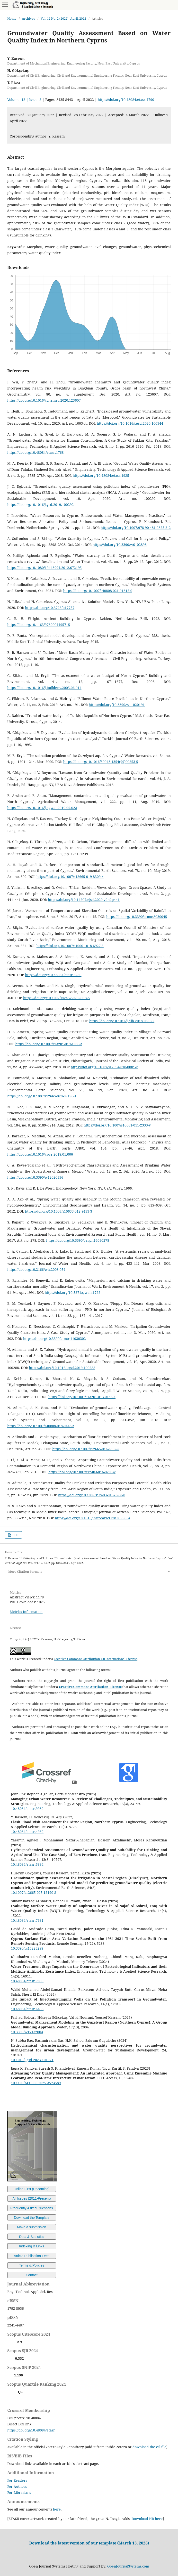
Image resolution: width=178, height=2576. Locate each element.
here (57, 2509)
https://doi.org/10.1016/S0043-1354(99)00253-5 (100, 761)
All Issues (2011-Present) (31, 2198)
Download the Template (31, 2218)
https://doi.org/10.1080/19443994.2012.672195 (44, 567)
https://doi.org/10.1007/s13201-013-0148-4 (82, 1396)
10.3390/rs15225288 (27, 1948)
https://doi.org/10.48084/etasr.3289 (53, 974)
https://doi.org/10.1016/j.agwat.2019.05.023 (42, 807)
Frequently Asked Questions (31, 2208)
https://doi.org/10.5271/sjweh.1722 (72, 1292)
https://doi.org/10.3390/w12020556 (35, 1177)
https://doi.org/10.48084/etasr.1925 (101, 475)
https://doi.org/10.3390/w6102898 (120, 544)
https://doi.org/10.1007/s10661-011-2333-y (117, 1125)
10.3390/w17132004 (27, 2032)
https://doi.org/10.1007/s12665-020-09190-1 (41, 1096)
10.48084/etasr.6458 (27, 2009)
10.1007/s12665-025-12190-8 (33, 1892)
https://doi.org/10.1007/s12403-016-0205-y (82, 1472)
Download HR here (147, 2518)
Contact (31, 2275)
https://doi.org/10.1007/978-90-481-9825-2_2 (136, 527)
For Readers (17, 2480)
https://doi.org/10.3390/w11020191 (117, 704)
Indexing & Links (31, 2246)
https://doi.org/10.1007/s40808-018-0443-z (40, 1426)
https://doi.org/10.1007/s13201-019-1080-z (48, 1044)
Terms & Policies (31, 2265)
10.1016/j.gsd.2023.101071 (32, 2060)
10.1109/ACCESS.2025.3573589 (36, 2083)
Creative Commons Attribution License (90, 1687)
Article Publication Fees (31, 2256)
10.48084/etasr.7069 (27, 1981)
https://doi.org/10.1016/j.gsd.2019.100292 (40, 504)
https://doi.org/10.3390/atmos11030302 (54, 1338)
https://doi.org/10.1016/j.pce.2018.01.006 (40, 1154)
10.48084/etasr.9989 (27, 1808)
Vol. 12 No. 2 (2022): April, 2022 (63, 18)
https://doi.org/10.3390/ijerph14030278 (77, 1240)
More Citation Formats (25, 1571)
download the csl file (149, 2447)
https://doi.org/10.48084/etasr (31, 2430)
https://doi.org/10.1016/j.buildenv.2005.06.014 (44, 687)
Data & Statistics (31, 2237)
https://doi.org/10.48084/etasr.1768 (35, 452)
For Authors (17, 2486)
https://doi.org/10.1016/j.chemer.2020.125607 (44, 400)
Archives (28, 18)
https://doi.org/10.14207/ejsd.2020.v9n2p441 (84, 899)
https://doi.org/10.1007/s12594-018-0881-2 (104, 1067)
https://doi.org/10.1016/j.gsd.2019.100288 (62, 1367)
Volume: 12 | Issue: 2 (24, 99)
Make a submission (31, 2227)
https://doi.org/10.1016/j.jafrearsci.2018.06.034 (92, 1518)
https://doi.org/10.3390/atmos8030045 (136, 916)
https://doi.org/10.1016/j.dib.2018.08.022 (121, 1021)
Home (11, 18)
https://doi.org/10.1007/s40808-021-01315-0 (97, 590)
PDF (15, 1535)
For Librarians (19, 2492)
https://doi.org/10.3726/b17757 (49, 607)
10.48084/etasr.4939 (27, 1831)
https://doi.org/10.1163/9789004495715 (38, 624)
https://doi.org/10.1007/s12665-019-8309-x (70, 876)
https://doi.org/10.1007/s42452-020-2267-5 (56, 998)
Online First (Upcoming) (32, 2189)
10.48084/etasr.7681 (27, 1920)
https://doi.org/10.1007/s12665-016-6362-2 (85, 1449)
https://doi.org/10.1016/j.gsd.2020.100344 (130, 423)
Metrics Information (26, 1611)
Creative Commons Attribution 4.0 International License (95, 1659)
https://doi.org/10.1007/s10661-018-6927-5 (70, 945)
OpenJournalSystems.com (128, 2566)
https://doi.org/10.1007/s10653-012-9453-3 (58, 1211)
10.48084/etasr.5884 (27, 1864)
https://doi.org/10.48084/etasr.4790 (126, 99)
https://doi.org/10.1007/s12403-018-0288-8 (91, 1495)
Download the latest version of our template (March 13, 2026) (89, 2543)
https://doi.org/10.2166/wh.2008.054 (36, 1269)
